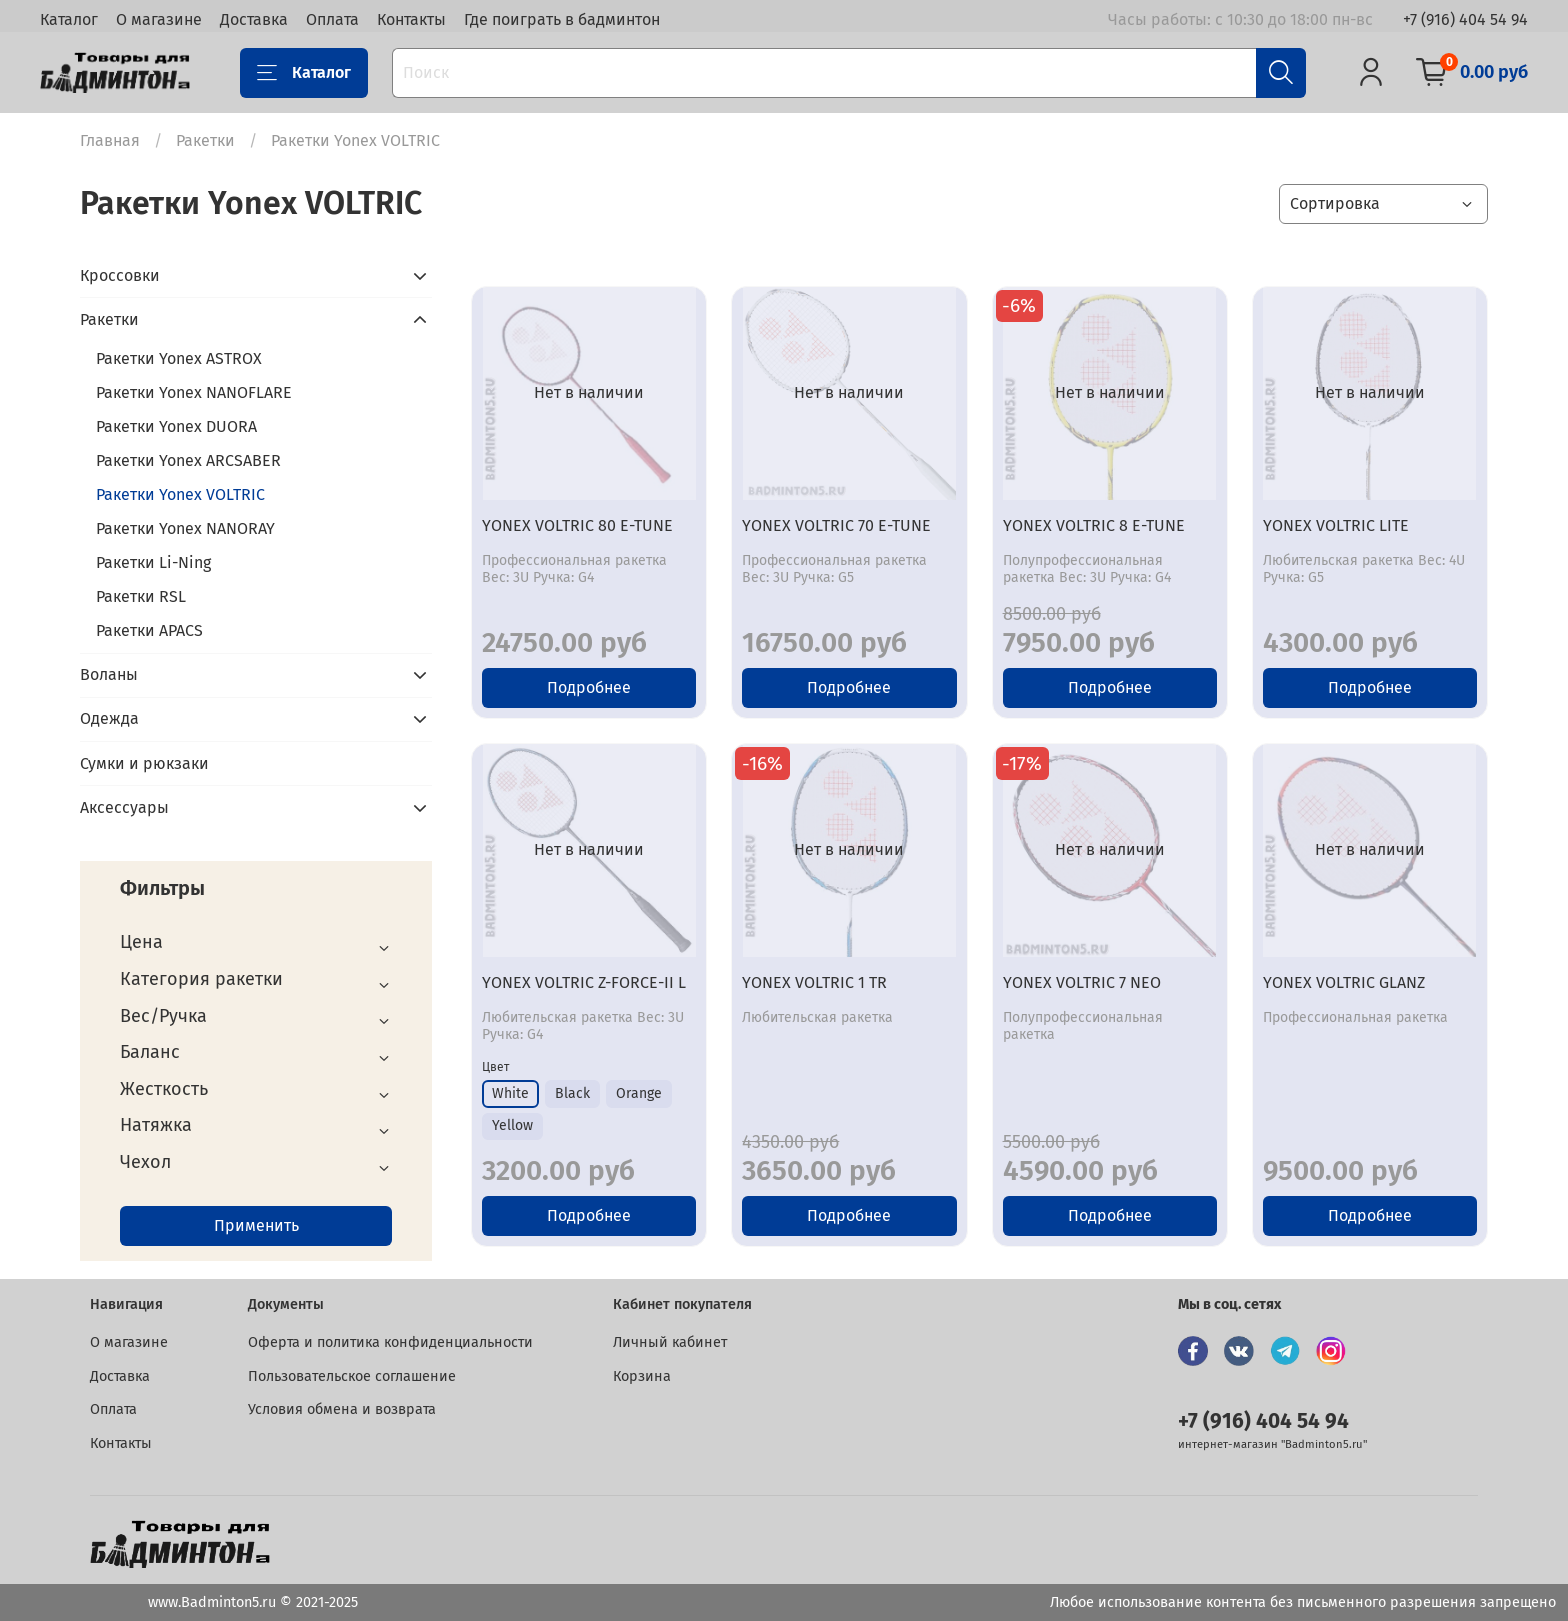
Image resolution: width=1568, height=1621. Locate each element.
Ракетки (205, 140)
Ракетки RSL (141, 596)
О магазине (159, 19)
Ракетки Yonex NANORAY (185, 528)
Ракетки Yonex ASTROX (179, 358)
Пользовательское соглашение (352, 1376)
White (510, 1093)
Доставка (254, 19)
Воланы (109, 674)
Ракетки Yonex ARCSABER (188, 460)
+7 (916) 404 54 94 (1465, 19)
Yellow (512, 1125)
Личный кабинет (670, 1342)
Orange (639, 1093)
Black (572, 1093)
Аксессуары (124, 807)
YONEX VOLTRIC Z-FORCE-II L (584, 982)
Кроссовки (120, 275)
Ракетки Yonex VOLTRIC (180, 494)
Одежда (109, 718)
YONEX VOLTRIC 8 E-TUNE (1094, 525)
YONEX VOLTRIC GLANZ (1344, 982)
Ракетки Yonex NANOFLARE (194, 392)
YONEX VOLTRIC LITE (1336, 525)
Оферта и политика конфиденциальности (390, 1342)
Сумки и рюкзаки (144, 763)
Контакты (411, 19)
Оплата (332, 19)
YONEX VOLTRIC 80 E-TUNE (577, 525)
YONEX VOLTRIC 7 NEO (1082, 982)
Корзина (642, 1376)
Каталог (69, 19)
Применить (256, 1225)
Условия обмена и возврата (342, 1409)
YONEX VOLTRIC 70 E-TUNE (836, 525)
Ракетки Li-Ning (153, 562)
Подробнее (589, 687)
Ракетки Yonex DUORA (176, 426)
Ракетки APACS (149, 630)
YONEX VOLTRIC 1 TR (814, 982)
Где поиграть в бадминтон (562, 19)
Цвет (495, 1067)
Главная (110, 140)
